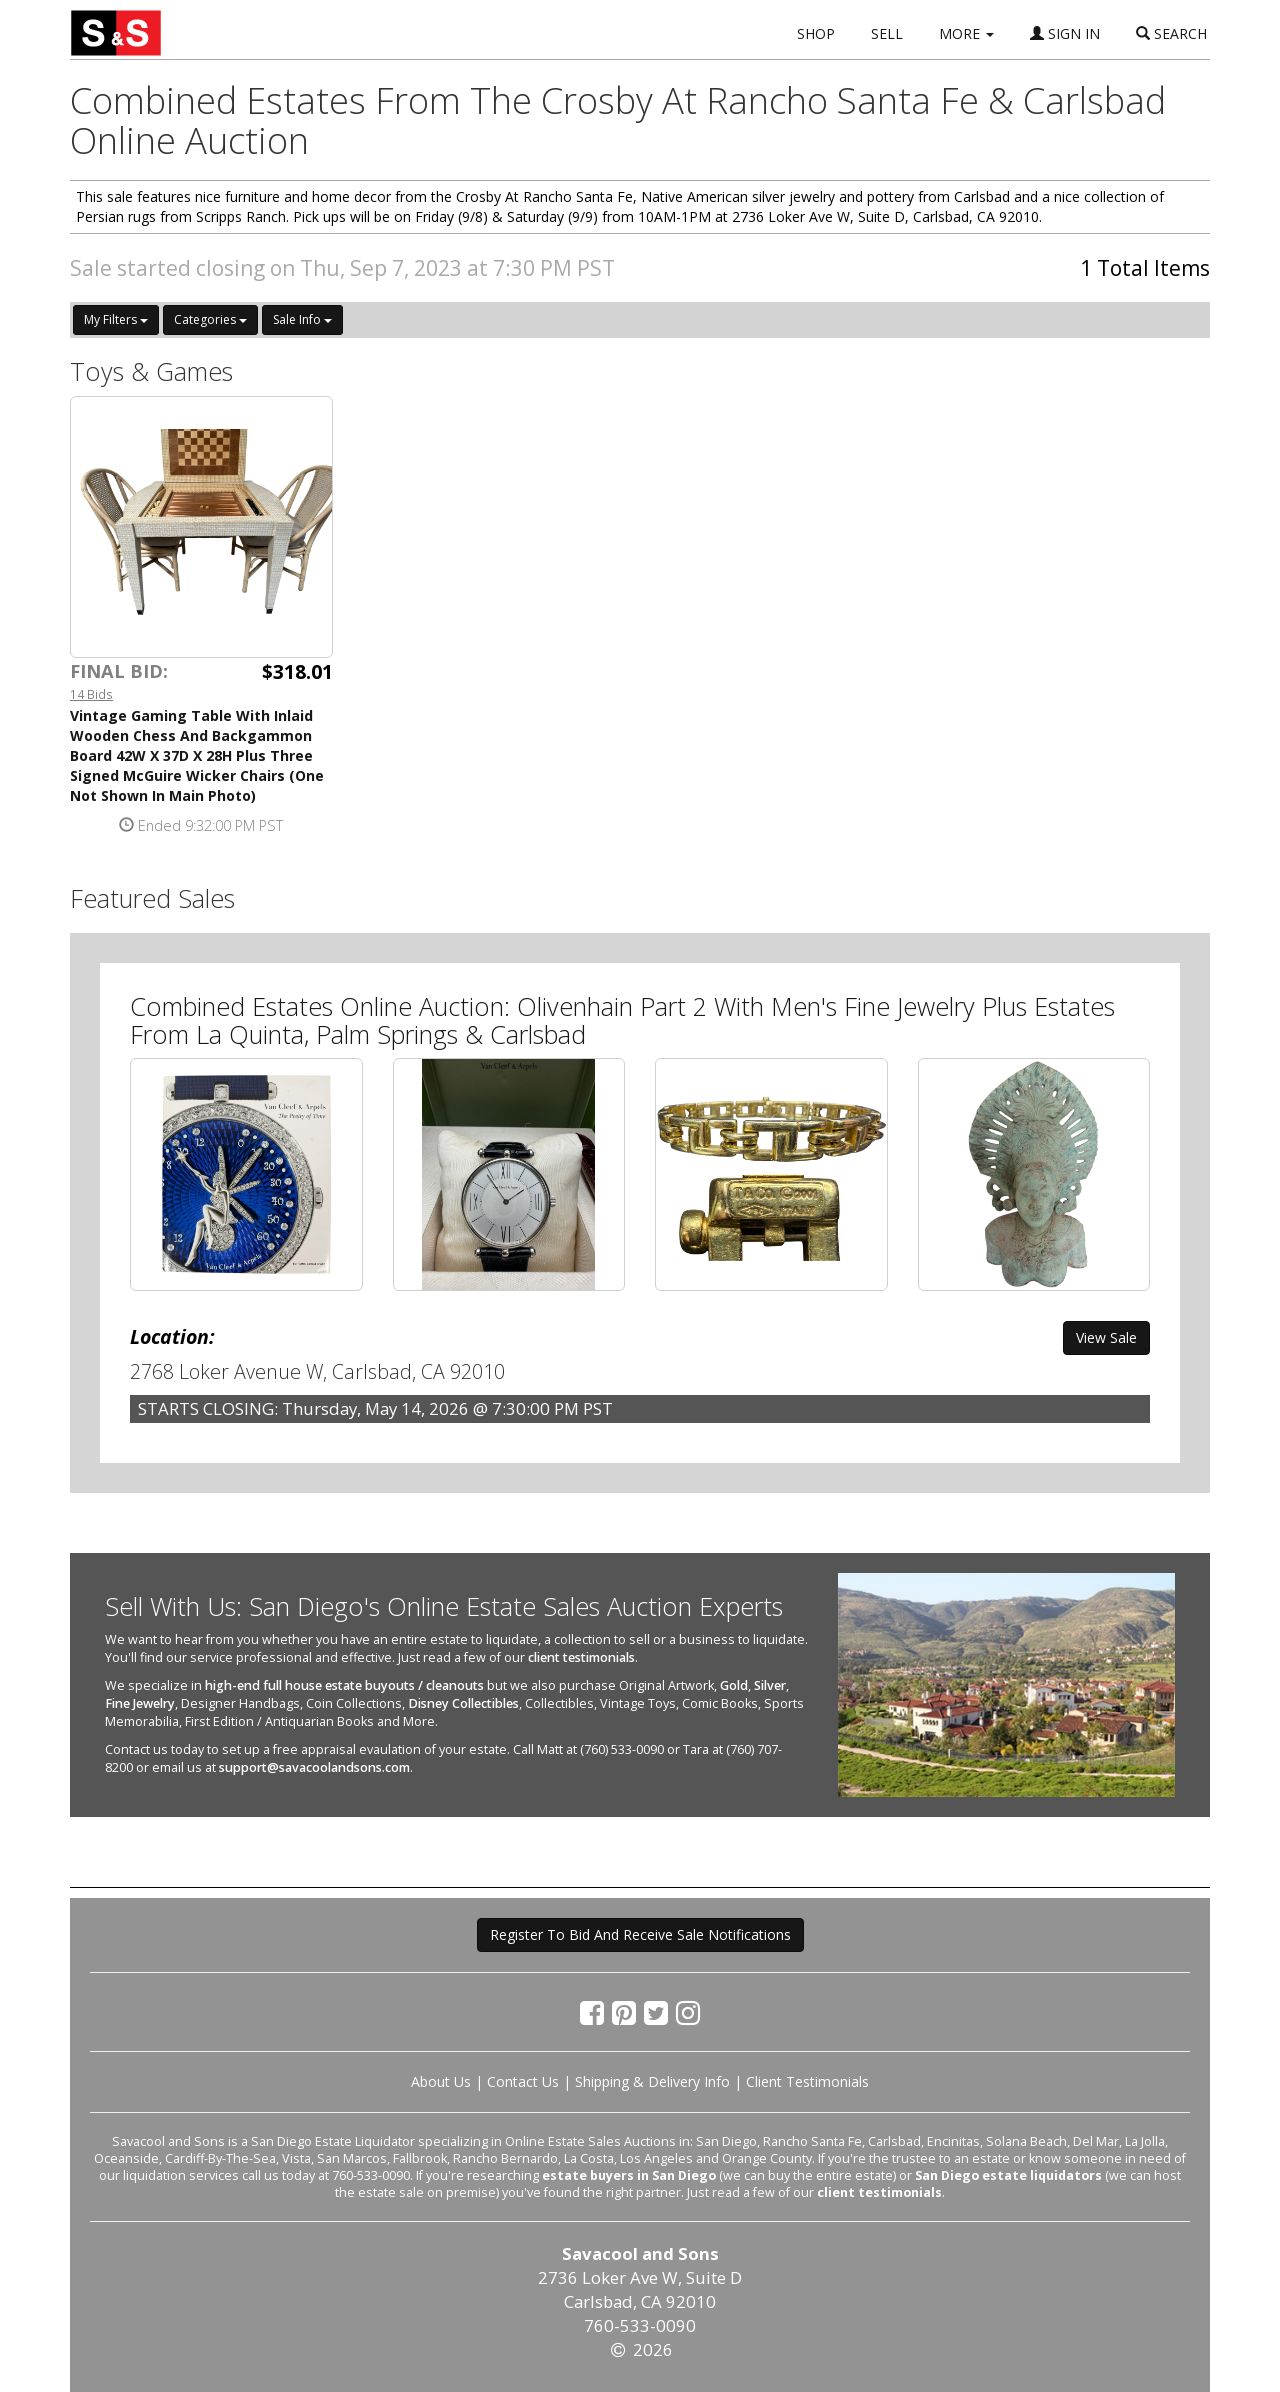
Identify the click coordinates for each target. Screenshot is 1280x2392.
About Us (441, 2081)
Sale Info (302, 319)
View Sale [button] (1106, 1337)
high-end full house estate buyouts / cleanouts (344, 1685)
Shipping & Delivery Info (652, 2081)
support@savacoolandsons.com (314, 1767)
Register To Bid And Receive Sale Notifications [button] (640, 1934)
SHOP (816, 33)
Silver (770, 1685)
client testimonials (581, 1657)
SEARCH (1171, 33)
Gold (734, 1685)
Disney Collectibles (463, 1703)
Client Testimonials (807, 2081)
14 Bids (91, 694)
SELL (887, 33)
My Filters (116, 319)
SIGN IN (1065, 33)
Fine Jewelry (140, 1703)
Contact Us (523, 2081)
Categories (210, 319)
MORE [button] (966, 33)
